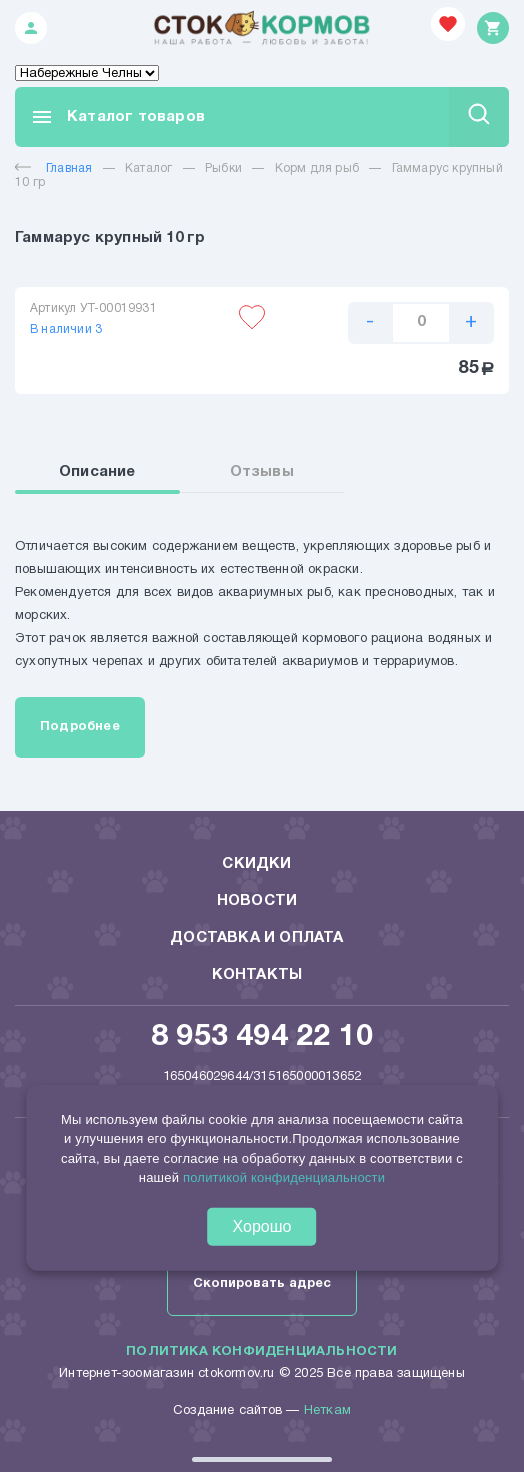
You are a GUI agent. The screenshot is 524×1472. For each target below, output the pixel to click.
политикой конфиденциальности (284, 1177)
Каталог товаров (117, 117)
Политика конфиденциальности (261, 1352)
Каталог (148, 168)
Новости (257, 901)
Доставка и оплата (256, 938)
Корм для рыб (317, 168)
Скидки (256, 864)
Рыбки (223, 168)
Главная (53, 168)
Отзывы (262, 472)
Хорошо (262, 1225)
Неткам (327, 1411)
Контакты (257, 975)
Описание (97, 472)
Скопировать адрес (262, 1284)
